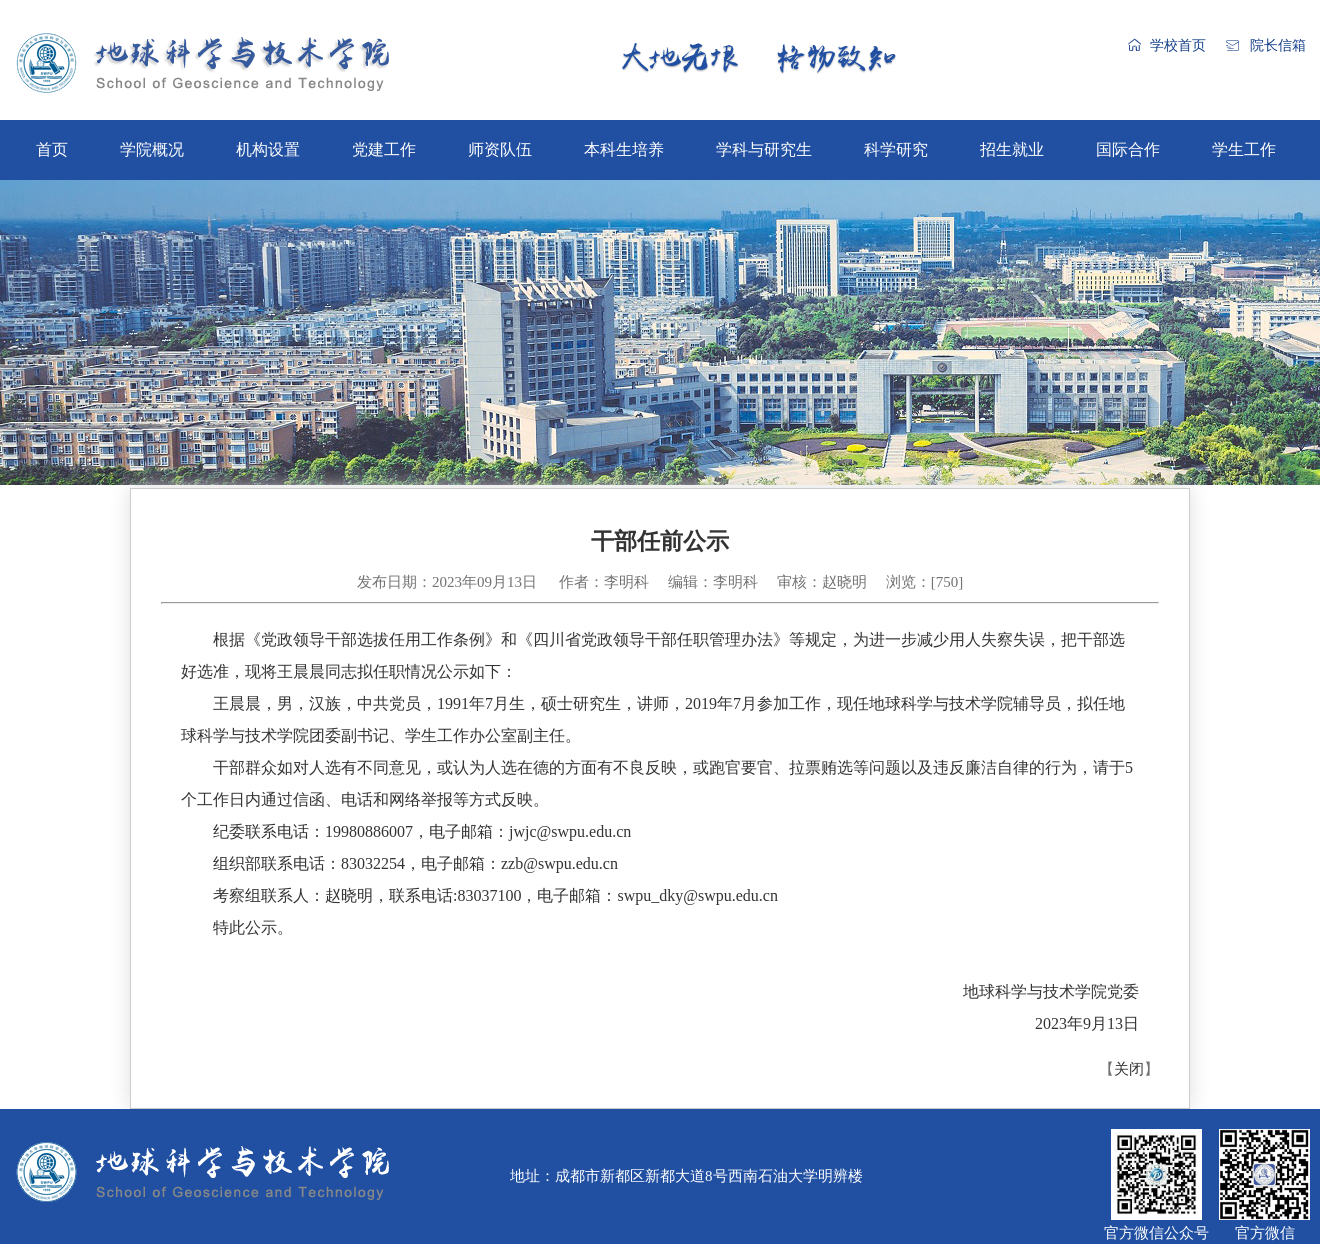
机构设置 (268, 149)
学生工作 (1244, 149)
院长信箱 (1278, 45)
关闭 (1129, 1069)
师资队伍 (500, 149)
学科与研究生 (764, 149)
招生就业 (1012, 149)
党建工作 (384, 149)
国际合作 (1128, 149)
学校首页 (1178, 45)
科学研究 (896, 149)
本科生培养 (624, 149)
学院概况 (152, 149)
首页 (52, 149)
